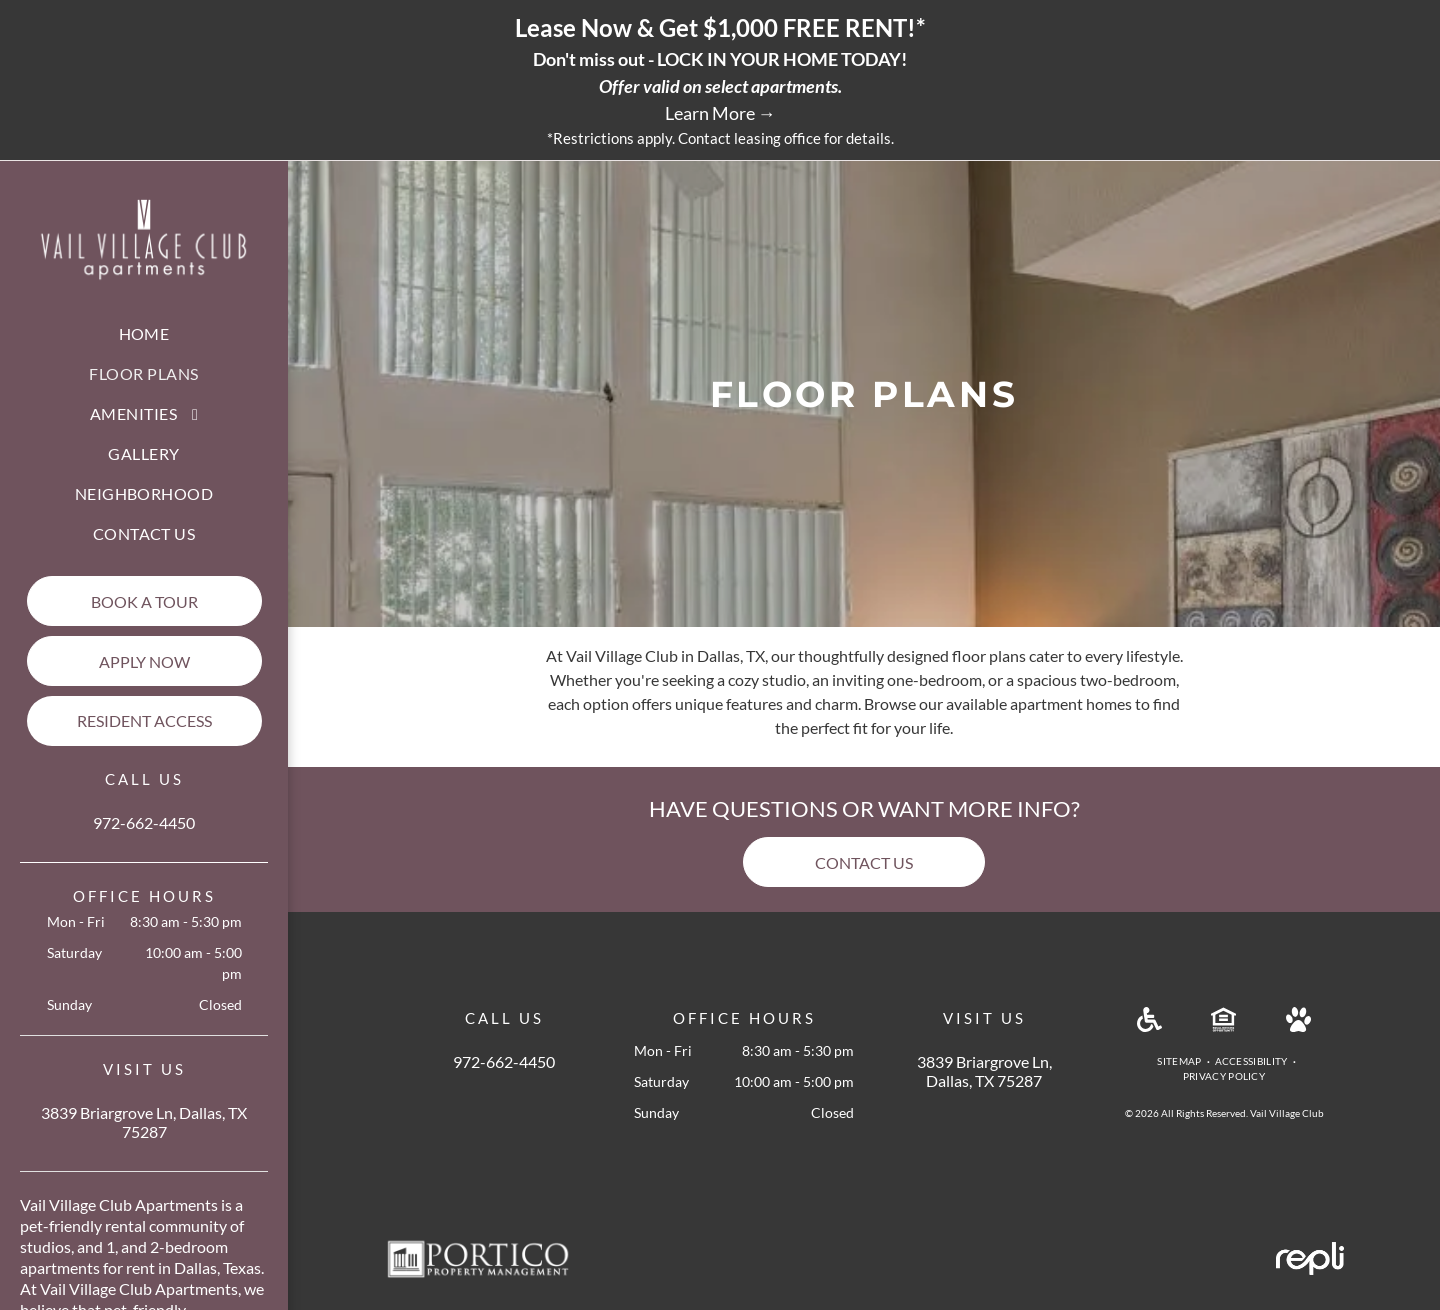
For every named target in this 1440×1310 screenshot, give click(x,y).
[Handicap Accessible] (1149, 1025)
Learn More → (720, 113)
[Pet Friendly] (1298, 1025)
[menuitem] (144, 334)
